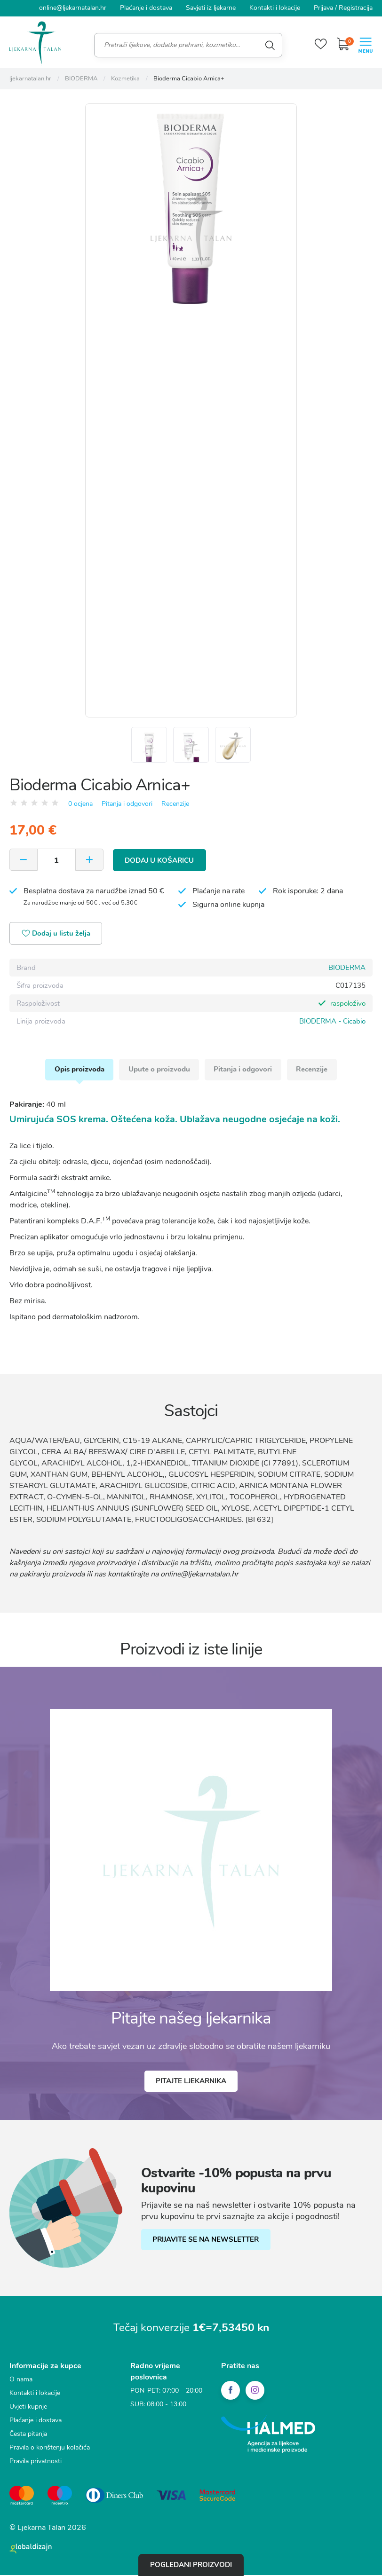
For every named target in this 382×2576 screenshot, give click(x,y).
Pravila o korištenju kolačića (49, 2449)
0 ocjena (80, 805)
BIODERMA (347, 969)
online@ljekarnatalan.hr (72, 7)
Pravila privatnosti (35, 2463)
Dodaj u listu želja (57, 935)
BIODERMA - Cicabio (332, 1022)
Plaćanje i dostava (146, 7)
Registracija (356, 7)
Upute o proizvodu (159, 1071)
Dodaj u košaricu (159, 861)
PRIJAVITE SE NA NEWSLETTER (206, 2241)
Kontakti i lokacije (274, 7)
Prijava (323, 7)
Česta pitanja (28, 2436)
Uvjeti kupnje (28, 2408)
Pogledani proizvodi (191, 2564)
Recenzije (175, 805)
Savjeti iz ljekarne (211, 7)
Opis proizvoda (78, 1071)
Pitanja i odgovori (127, 805)
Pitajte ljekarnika (191, 2083)
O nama (20, 2381)
